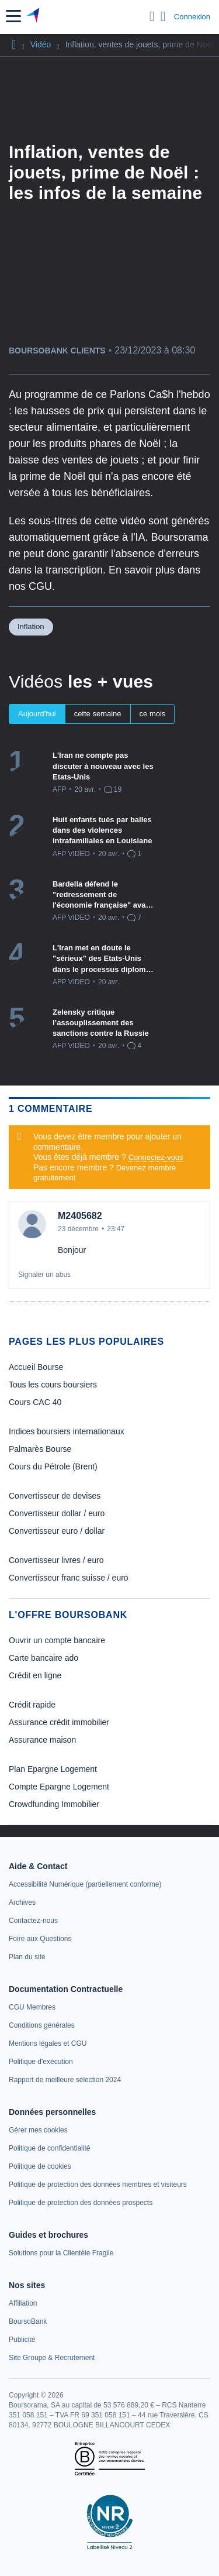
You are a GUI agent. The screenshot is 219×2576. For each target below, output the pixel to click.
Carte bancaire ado (43, 1658)
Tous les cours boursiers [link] (53, 1384)
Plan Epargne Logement (53, 1769)
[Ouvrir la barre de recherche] (152, 16)
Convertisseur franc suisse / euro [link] (68, 1577)
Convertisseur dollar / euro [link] (57, 1513)
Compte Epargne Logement (59, 1786)
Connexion (192, 16)
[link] (85, 1884)
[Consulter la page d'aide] (163, 16)
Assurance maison (42, 1739)
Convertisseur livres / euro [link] (56, 1560)
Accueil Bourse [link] (36, 1367)
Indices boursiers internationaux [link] (66, 1431)
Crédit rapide (32, 1704)
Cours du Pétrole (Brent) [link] (53, 1466)
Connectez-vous (155, 1157)
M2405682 (80, 1216)
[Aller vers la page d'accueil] (34, 16)
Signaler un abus (44, 1274)
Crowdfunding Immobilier (54, 1804)
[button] (13, 16)
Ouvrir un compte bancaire (57, 1640)
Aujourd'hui (37, 713)
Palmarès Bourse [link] (40, 1449)
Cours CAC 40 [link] (35, 1402)
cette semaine (97, 713)
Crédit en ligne (35, 1675)
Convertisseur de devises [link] (54, 1495)
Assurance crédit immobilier (59, 1722)
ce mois (153, 713)
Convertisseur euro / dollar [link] (57, 1531)
